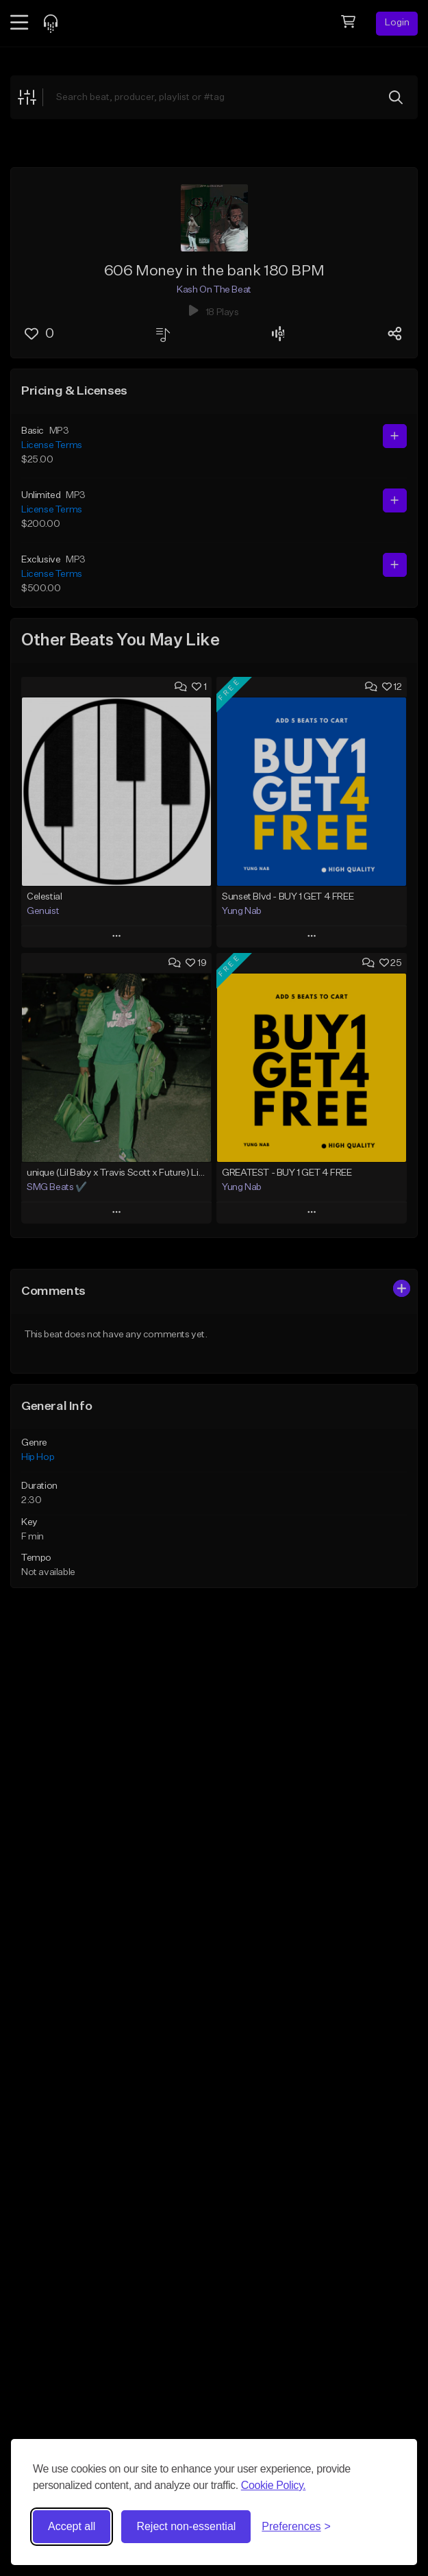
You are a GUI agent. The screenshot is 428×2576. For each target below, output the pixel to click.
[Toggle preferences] (296, 2527)
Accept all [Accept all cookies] (71, 2526)
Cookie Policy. (273, 2485)
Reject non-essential (186, 2526)
